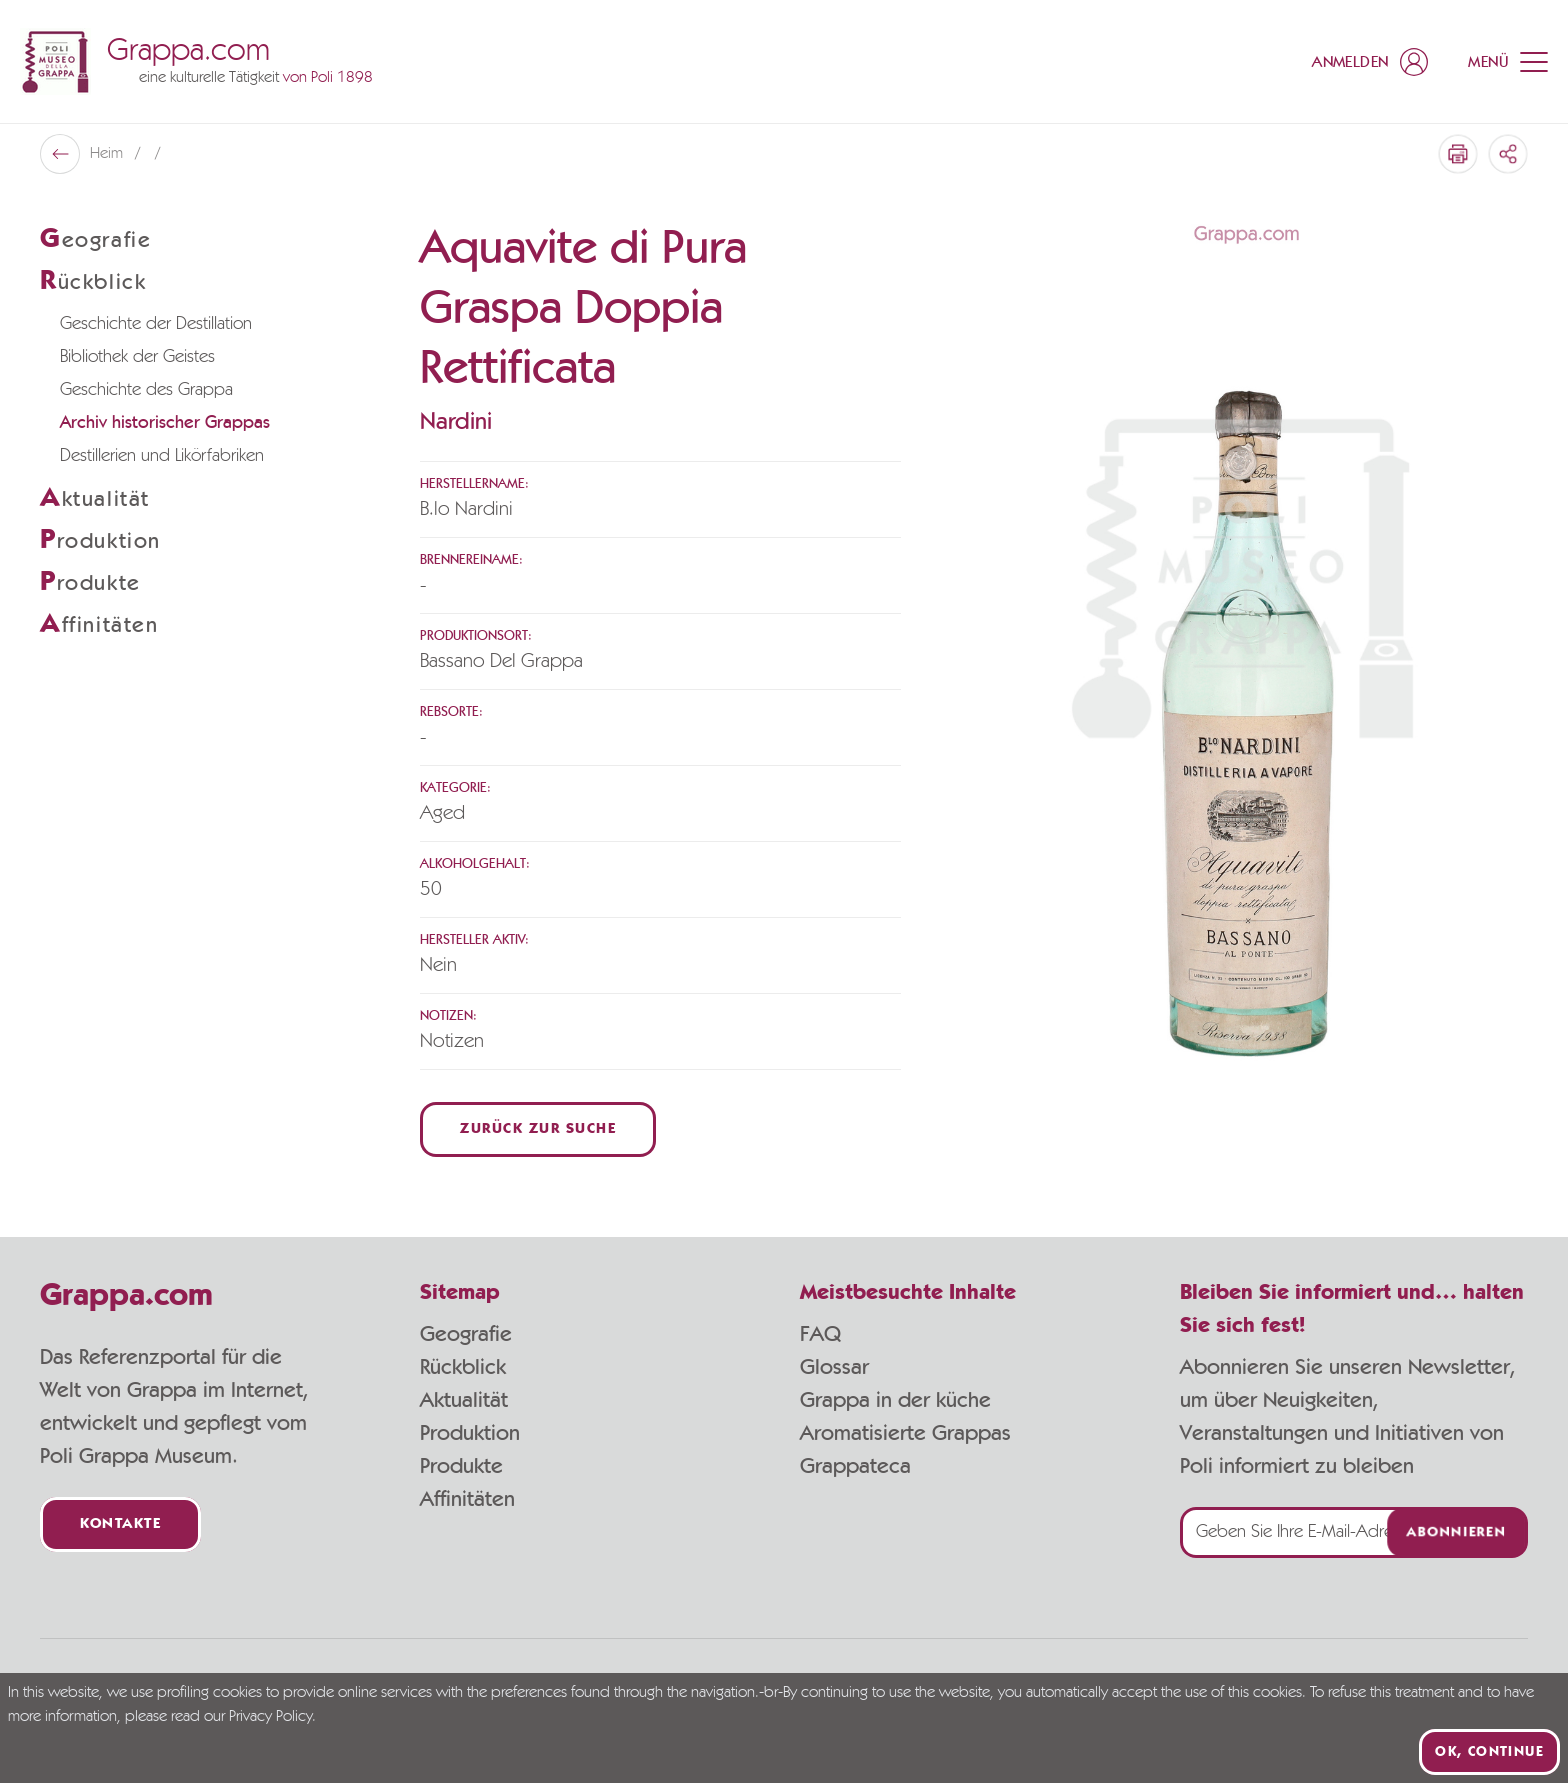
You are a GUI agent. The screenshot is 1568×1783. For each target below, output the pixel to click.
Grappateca (855, 1466)
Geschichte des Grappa (146, 390)
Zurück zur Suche (538, 1129)
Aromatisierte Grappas (905, 1433)
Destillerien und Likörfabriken (162, 456)
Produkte (461, 1466)
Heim (108, 154)
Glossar (834, 1367)
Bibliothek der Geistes (137, 357)
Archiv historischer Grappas (165, 423)
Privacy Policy (270, 1717)
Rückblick (463, 1367)
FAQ (820, 1334)
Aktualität (464, 1400)
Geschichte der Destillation (156, 324)
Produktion (470, 1433)
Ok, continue (1489, 1752)
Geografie (466, 1334)
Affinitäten (467, 1499)
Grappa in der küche (895, 1400)
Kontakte (120, 1524)
